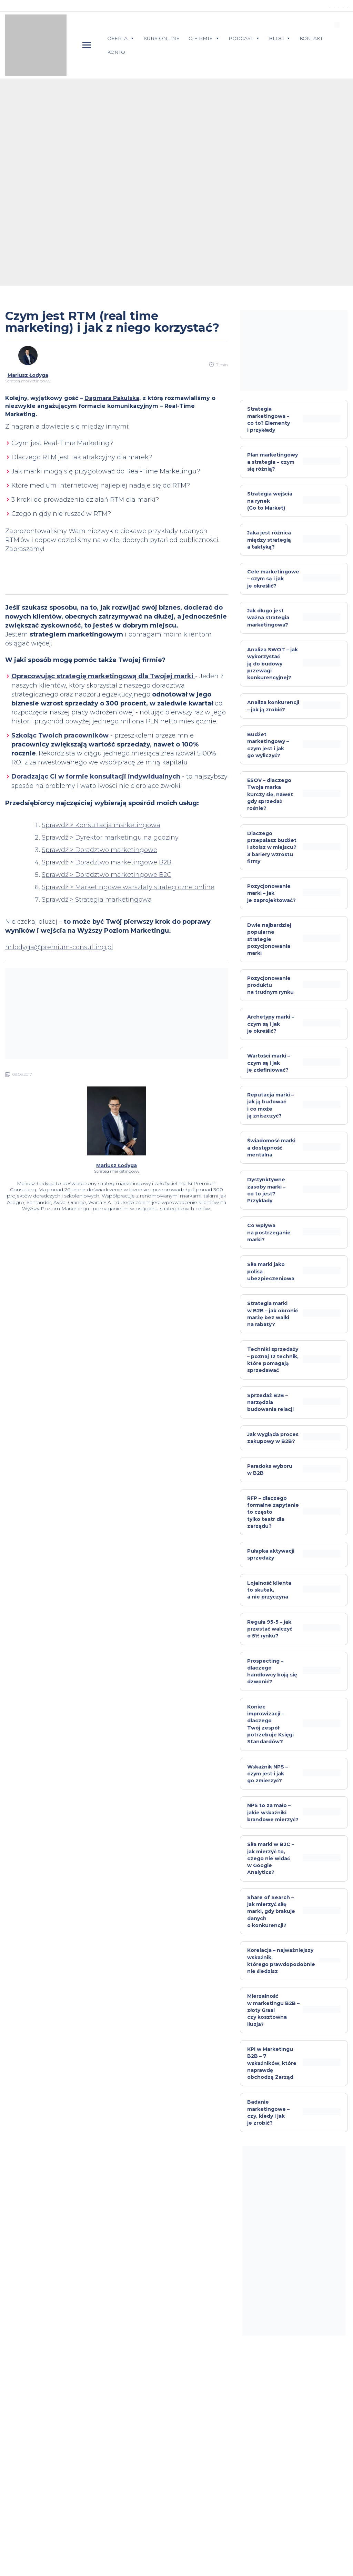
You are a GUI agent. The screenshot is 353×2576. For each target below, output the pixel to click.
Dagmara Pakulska (111, 398)
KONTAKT (311, 38)
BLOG (280, 38)
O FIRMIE (204, 38)
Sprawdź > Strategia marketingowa (97, 899)
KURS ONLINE (161, 38)
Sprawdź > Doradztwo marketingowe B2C (106, 875)
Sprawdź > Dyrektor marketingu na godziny (110, 837)
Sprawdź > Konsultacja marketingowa (101, 825)
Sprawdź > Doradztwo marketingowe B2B (106, 862)
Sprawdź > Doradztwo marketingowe (99, 850)
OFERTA (120, 38)
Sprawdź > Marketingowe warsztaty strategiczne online (128, 887)
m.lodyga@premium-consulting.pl (59, 947)
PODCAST (244, 38)
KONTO (116, 52)
